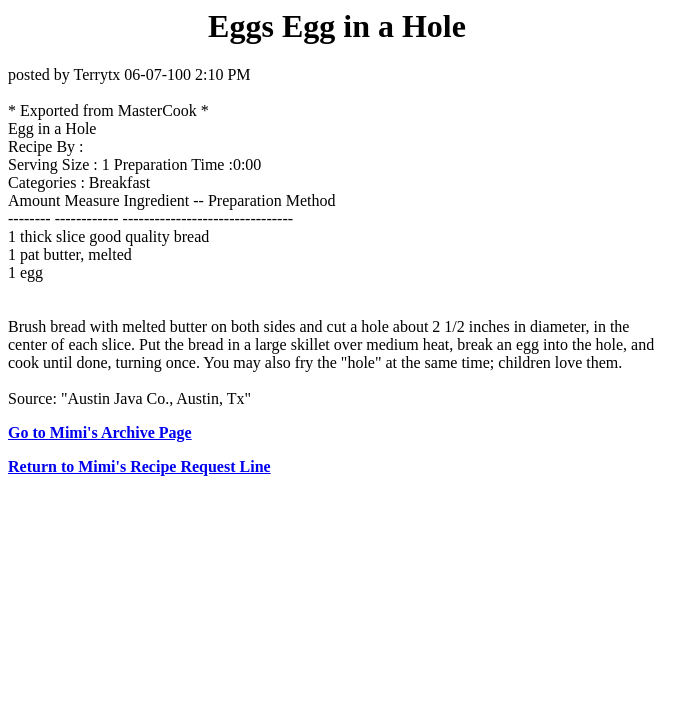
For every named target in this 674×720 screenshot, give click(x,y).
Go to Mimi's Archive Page (100, 432)
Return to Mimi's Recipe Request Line (139, 466)
